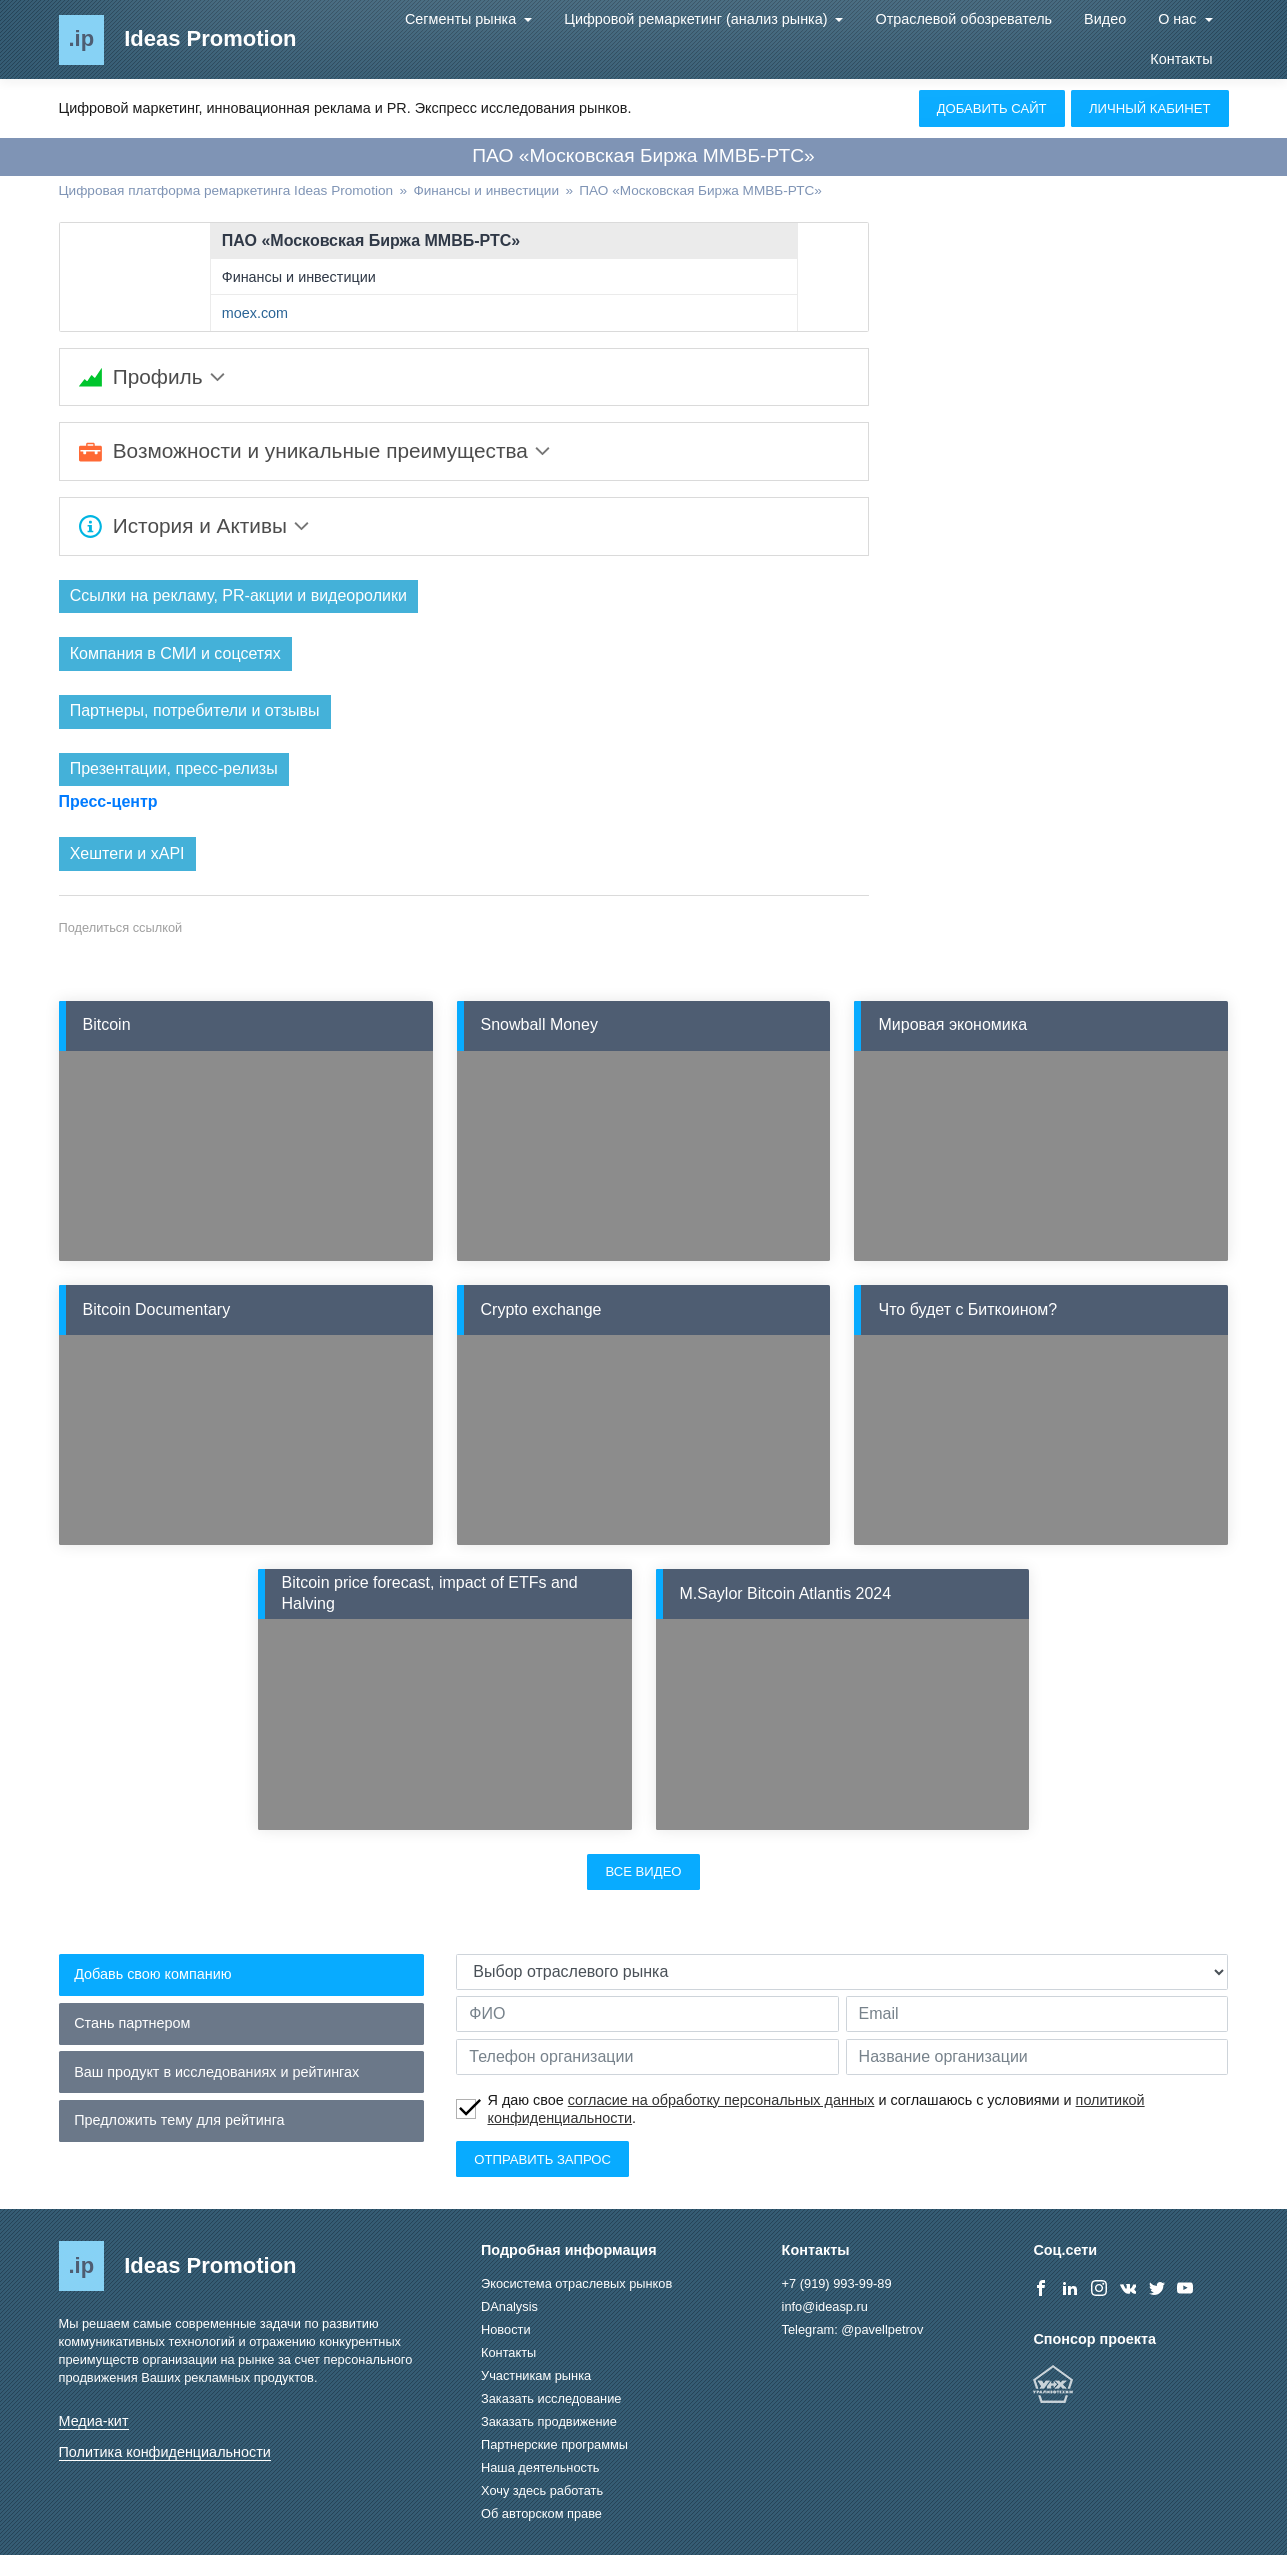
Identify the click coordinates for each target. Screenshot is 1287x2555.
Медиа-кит (94, 2421)
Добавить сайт (992, 108)
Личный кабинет (1150, 108)
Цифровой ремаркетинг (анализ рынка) (697, 19)
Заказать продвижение (549, 2422)
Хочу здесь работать (542, 2491)
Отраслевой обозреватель (963, 19)
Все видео (643, 1872)
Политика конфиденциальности (165, 2453)
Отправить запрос (542, 2159)
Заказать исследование (551, 2399)
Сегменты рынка (462, 19)
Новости (506, 2330)
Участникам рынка (536, 2376)
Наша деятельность (540, 2468)
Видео (1105, 19)
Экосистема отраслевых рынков (576, 2284)
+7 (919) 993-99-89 (837, 2284)
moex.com (255, 313)
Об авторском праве (541, 2514)
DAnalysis (509, 2307)
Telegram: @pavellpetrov (853, 2330)
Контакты (1181, 59)
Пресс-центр (108, 802)
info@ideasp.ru (825, 2307)
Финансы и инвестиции (299, 277)
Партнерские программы (554, 2445)
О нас (1179, 19)
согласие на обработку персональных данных (721, 2100)
